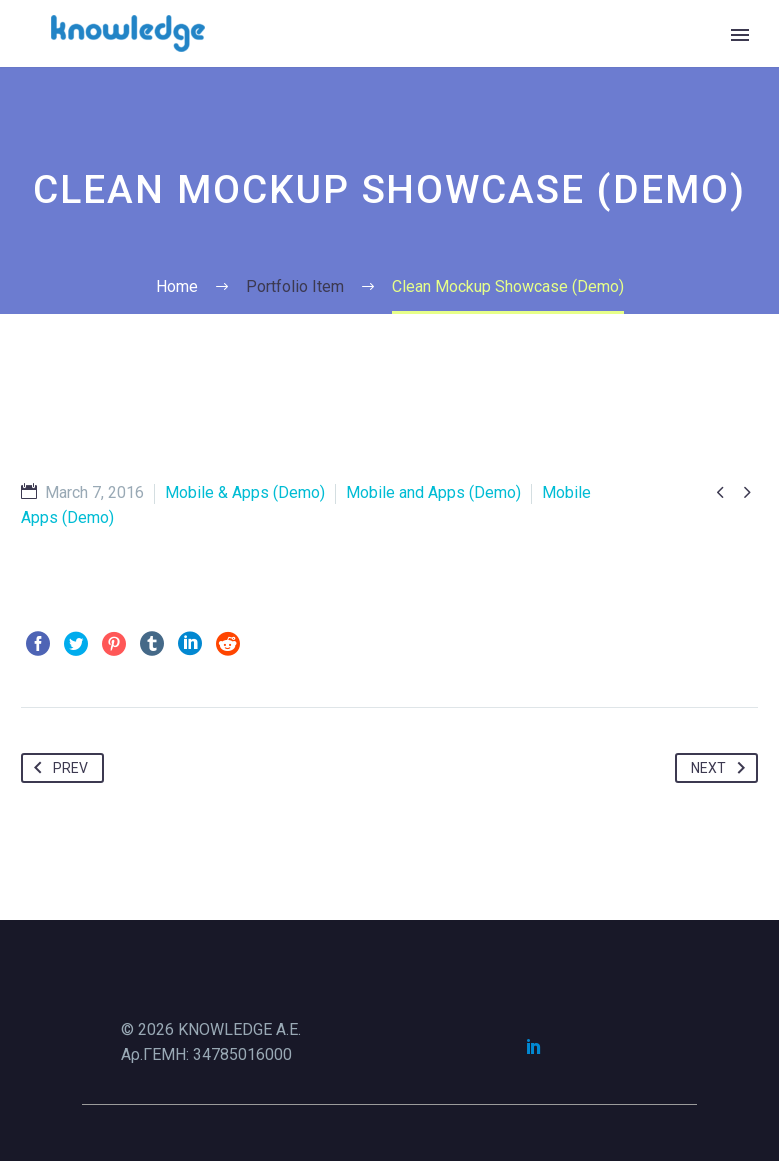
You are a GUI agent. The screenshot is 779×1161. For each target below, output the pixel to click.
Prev (57, 768)
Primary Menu (740, 35)
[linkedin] (534, 1046)
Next (722, 768)
